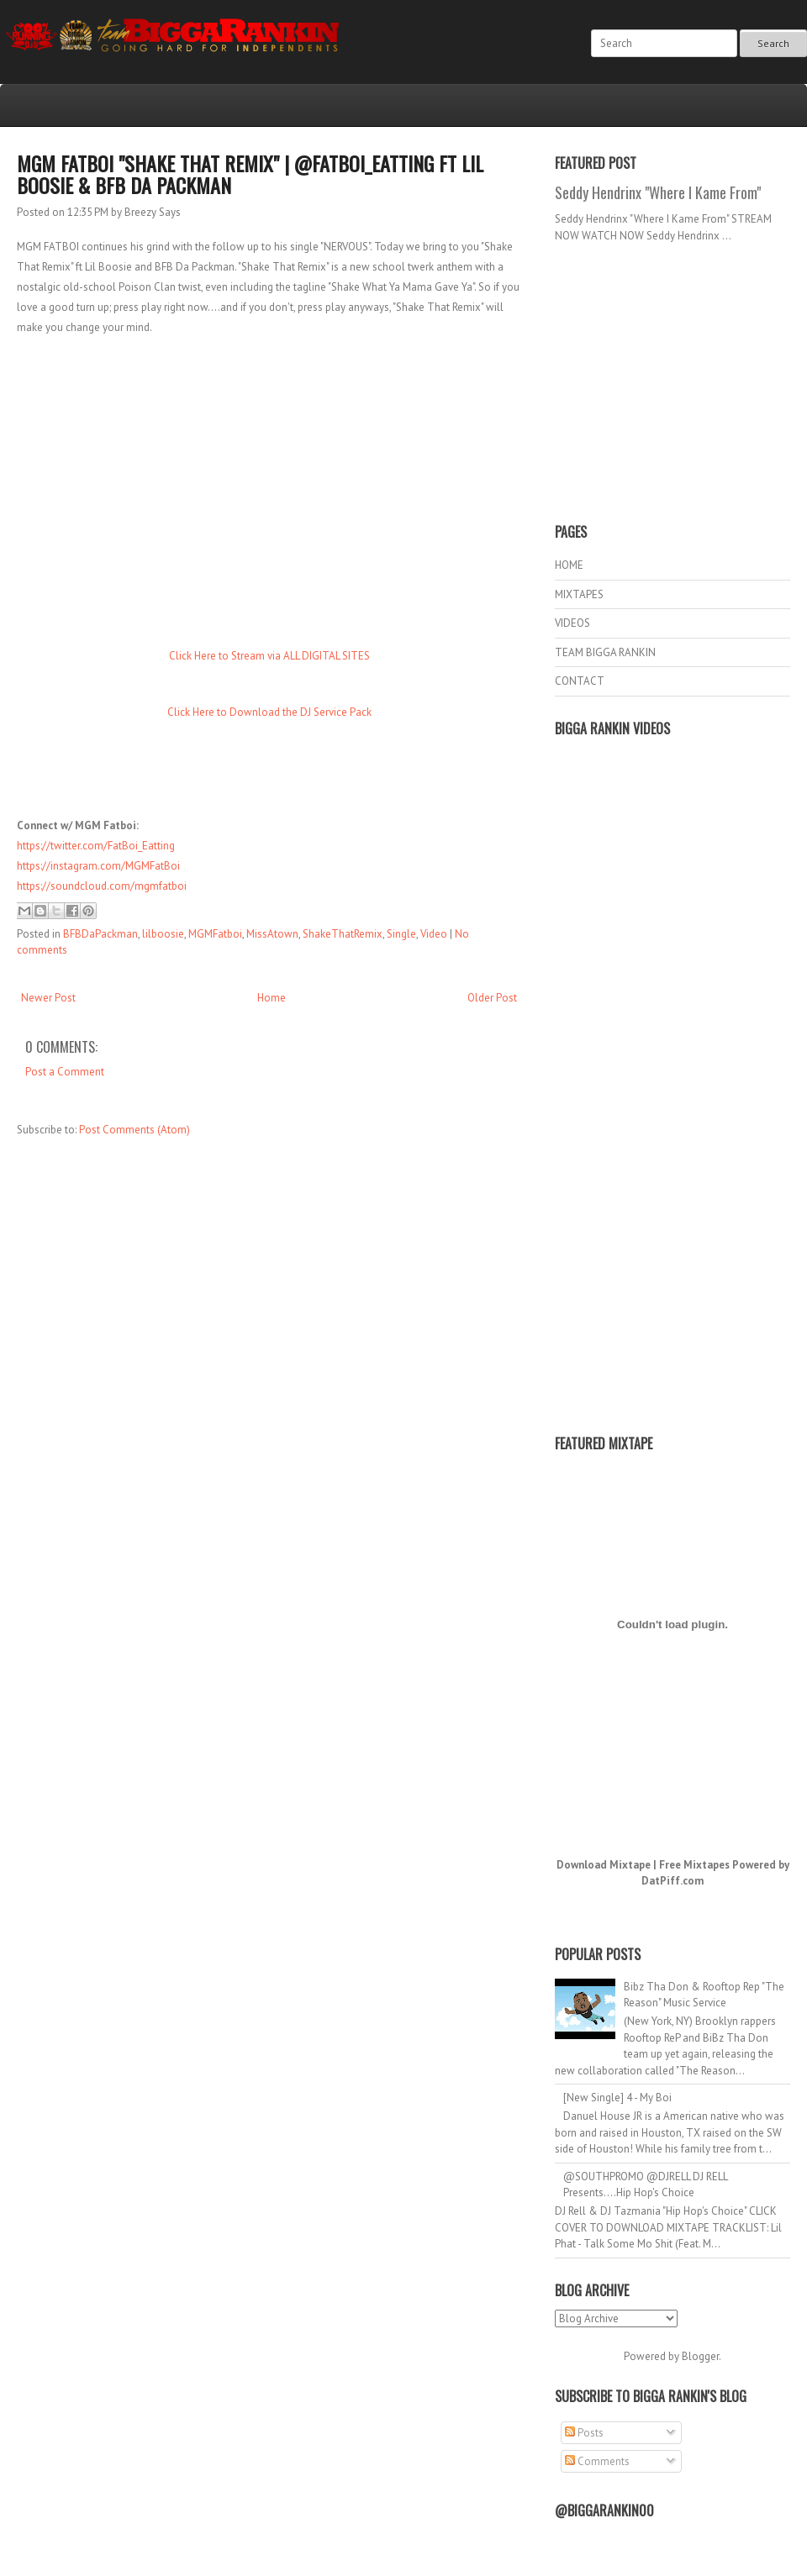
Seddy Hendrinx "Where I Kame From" (658, 192)
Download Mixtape (603, 1865)
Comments (597, 2461)
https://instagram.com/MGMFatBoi (98, 866)
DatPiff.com (672, 1881)
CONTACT (579, 681)
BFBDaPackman (100, 934)
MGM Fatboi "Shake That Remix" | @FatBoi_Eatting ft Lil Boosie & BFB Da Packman (250, 174)
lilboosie (163, 934)
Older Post (492, 998)
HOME (569, 565)
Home (271, 998)
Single (401, 934)
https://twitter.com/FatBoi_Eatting (96, 846)
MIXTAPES (579, 594)
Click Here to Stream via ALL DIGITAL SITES (269, 656)
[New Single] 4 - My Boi (617, 2097)
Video (433, 934)
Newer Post (48, 998)
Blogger (700, 2356)
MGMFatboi (215, 934)
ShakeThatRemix (342, 934)
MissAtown (272, 934)
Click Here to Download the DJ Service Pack (269, 712)
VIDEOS (572, 623)
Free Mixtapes (694, 1865)
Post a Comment (64, 1072)
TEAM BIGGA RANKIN (605, 652)
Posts (584, 2433)
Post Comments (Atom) (134, 1129)
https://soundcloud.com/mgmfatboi (102, 886)
